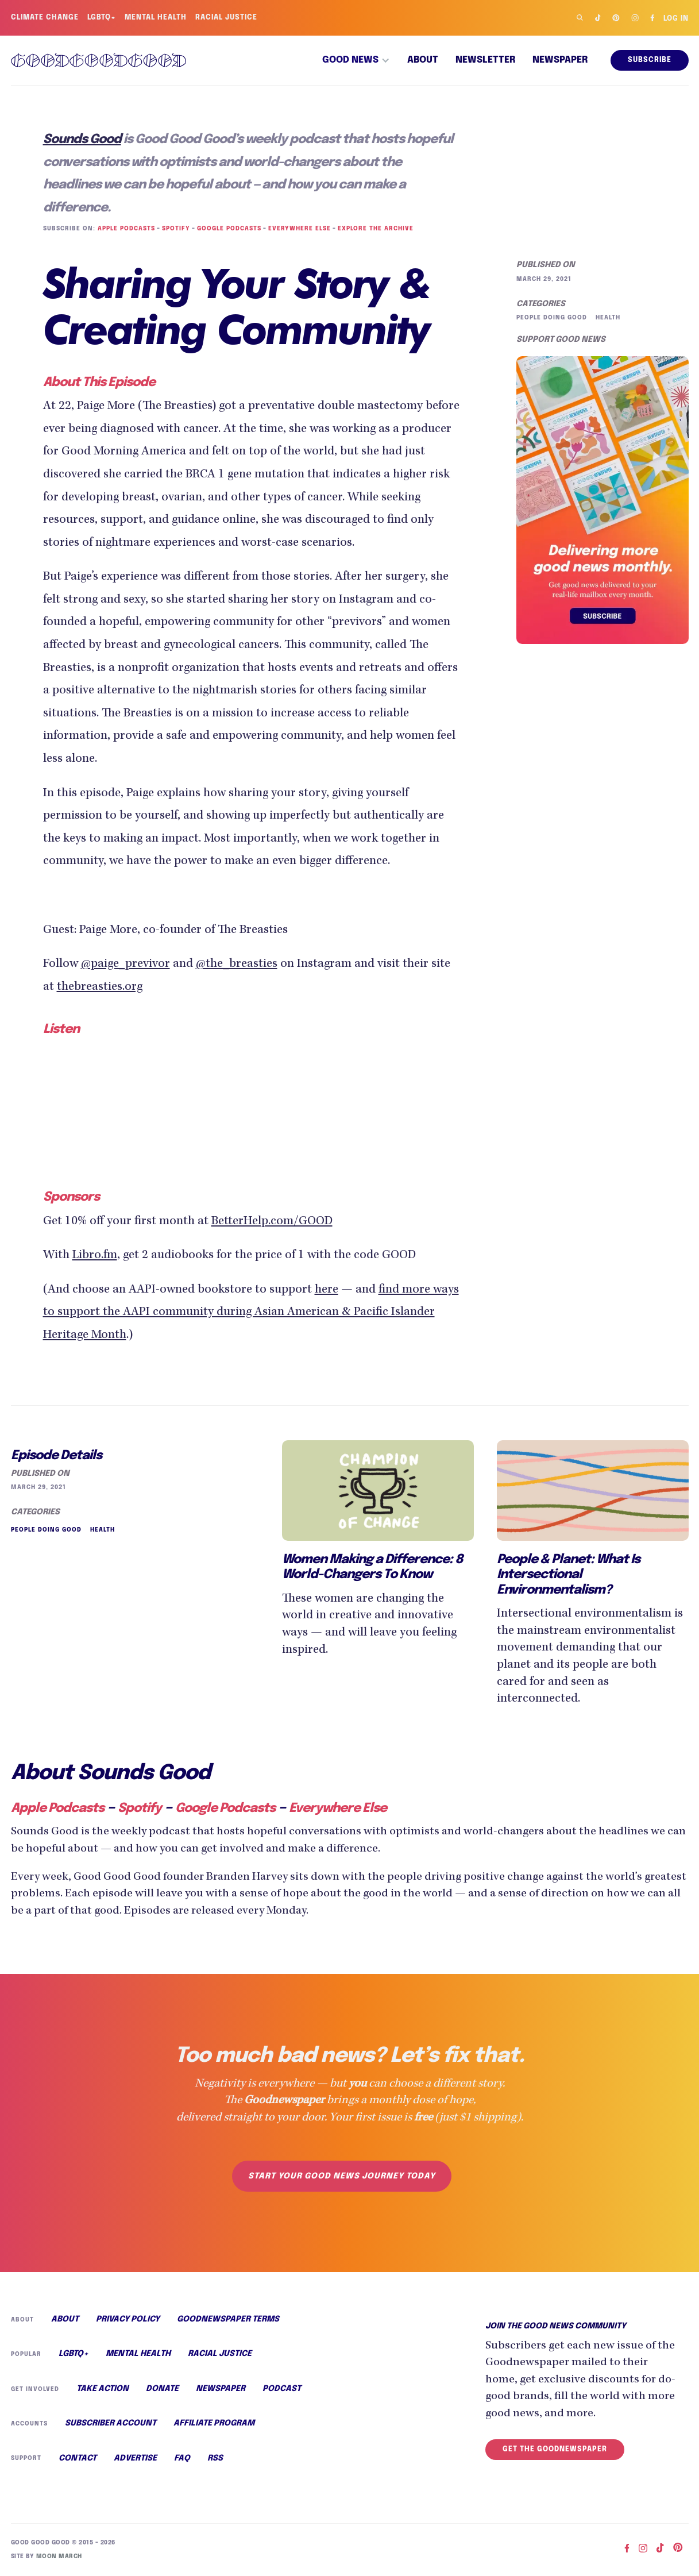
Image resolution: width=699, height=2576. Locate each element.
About (422, 60)
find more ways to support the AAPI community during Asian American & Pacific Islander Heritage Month (251, 1313)
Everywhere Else (296, 229)
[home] (98, 60)
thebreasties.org (99, 987)
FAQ (180, 2458)
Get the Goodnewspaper (555, 2449)
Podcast (279, 2389)
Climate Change (45, 17)
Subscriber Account (109, 2423)
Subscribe (649, 60)
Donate (160, 2389)
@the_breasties (236, 964)
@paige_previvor (125, 964)
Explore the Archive (371, 229)
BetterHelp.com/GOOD (272, 1222)
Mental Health (157, 17)
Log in (675, 19)
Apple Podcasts (124, 229)
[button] (355, 60)
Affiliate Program (212, 2423)
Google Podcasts (227, 229)
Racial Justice (228, 17)
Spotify (174, 229)
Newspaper (560, 60)
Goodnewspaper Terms (227, 2319)
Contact (77, 2458)
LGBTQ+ (102, 17)
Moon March (57, 2556)
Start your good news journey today (341, 2176)
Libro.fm (94, 1256)
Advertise (134, 2458)
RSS (213, 2458)
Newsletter (485, 60)
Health (606, 318)
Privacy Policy (127, 2319)
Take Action (100, 2389)
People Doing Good (551, 318)
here (326, 1290)
